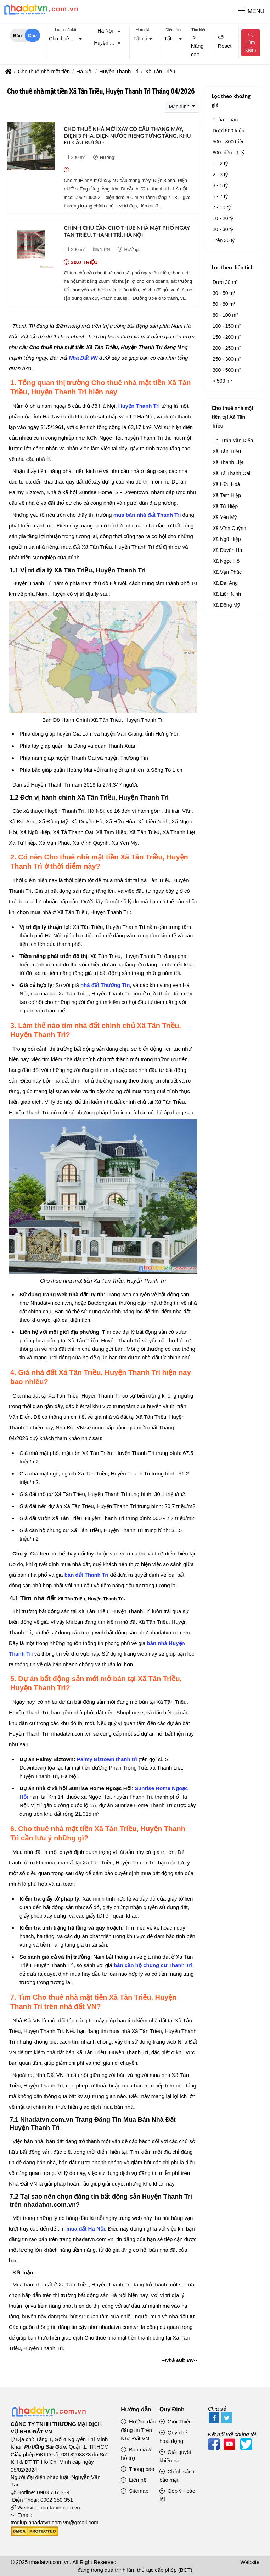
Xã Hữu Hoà (226, 484)
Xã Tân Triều (227, 451)
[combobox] (65, 39)
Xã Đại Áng (225, 583)
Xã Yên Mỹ (225, 517)
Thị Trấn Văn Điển (233, 440)
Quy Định (172, 2409)
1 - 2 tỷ (220, 163)
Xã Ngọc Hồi (227, 561)
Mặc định (180, 106)
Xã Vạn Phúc (227, 572)
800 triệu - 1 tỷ (228, 152)
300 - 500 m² (227, 370)
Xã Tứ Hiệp (225, 506)
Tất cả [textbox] (140, 38)
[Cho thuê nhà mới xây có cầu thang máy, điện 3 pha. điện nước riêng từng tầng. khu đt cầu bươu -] (31, 147)
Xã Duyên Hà (227, 550)
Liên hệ (133, 2480)
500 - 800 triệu (229, 141)
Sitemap (134, 2491)
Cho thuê (32, 37)
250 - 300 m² (227, 359)
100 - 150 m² (227, 326)
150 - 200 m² (227, 337)
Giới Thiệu (175, 2421)
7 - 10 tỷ (222, 207)
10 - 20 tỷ (223, 218)
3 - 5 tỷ (220, 185)
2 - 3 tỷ (220, 174)
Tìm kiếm (251, 43)
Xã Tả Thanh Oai (231, 473)
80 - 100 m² (225, 315)
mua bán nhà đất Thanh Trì (147, 515)
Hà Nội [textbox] (105, 31)
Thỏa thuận (225, 119)
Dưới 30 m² (225, 282)
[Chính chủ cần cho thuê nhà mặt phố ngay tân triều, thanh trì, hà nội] (31, 246)
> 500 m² (222, 381)
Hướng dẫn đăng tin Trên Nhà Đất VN (138, 2429)
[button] (241, 11)
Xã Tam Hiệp (227, 495)
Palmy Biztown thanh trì (107, 1759)
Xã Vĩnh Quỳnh (229, 528)
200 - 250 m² (227, 348)
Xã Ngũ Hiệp (227, 539)
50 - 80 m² (224, 304)
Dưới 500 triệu (228, 130)
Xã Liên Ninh (227, 594)
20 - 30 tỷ (223, 229)
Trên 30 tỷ (224, 240)
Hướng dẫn (136, 2409)
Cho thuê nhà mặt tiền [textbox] (67, 38)
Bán (17, 35)
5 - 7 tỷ (220, 196)
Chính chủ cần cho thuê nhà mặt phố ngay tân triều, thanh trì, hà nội (127, 231)
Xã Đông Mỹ (226, 605)
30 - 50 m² (224, 293)
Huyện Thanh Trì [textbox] (108, 43)
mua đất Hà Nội (85, 2229)
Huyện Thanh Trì (139, 406)
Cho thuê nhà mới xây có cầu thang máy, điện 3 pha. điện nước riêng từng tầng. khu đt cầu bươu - (127, 136)
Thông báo (137, 2469)
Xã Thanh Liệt (228, 462)
